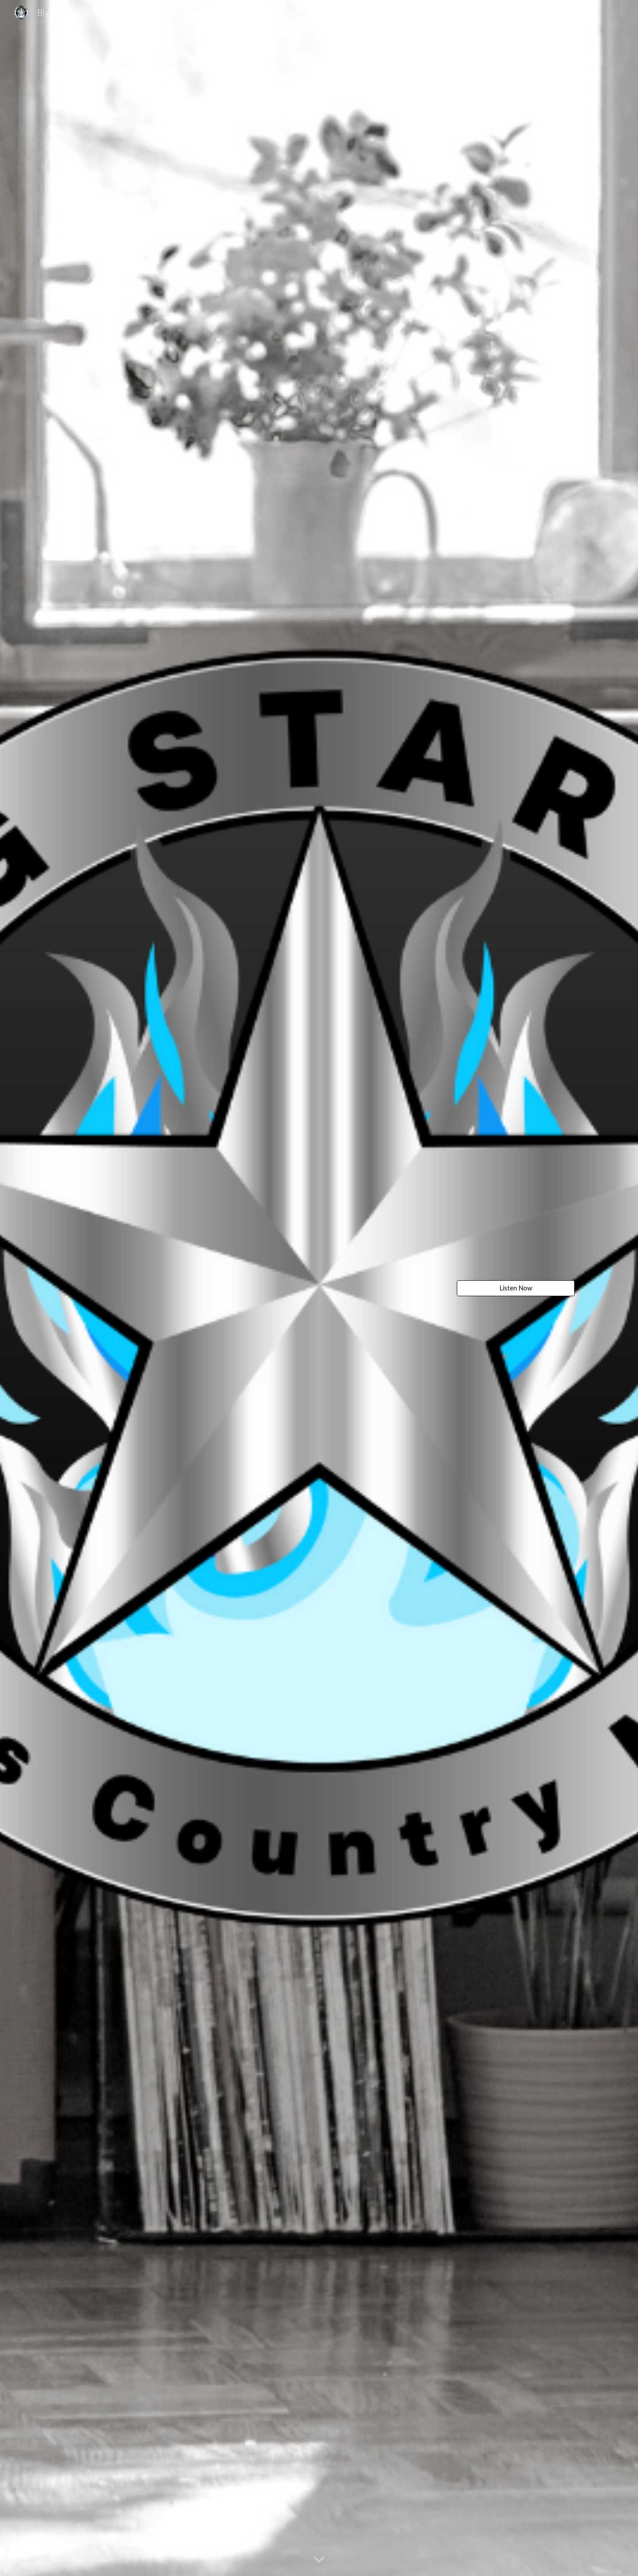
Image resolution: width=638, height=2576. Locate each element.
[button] (319, 2560)
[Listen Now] (515, 1288)
